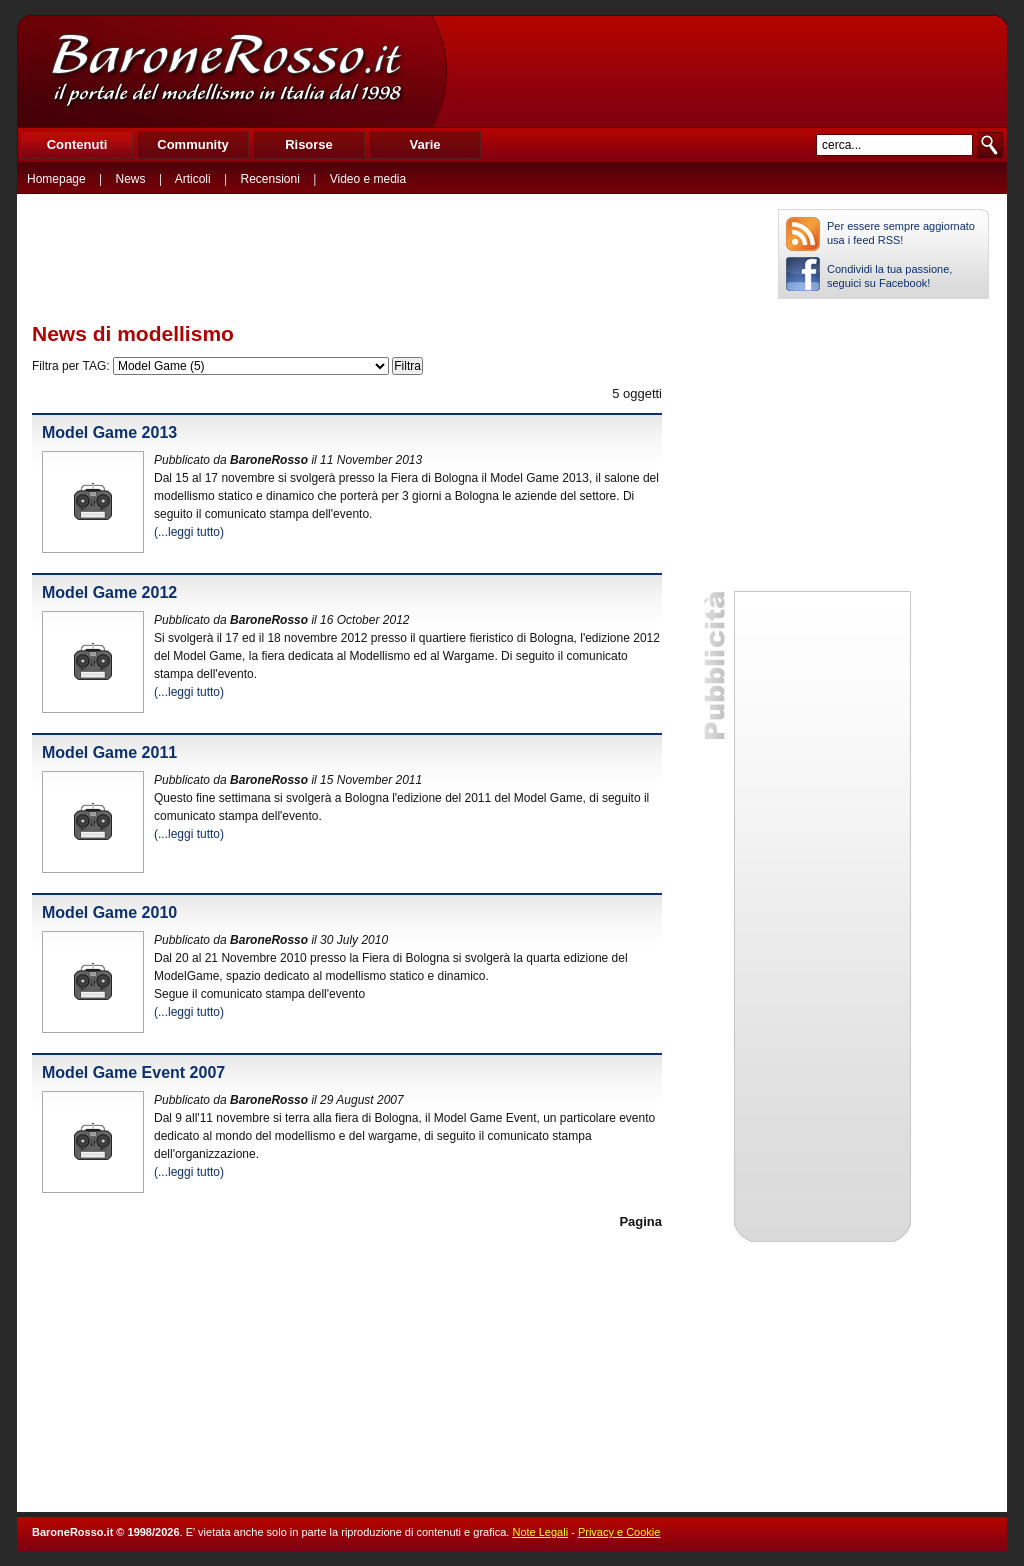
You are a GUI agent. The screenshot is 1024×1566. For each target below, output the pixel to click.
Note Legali (540, 1532)
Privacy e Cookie (619, 1532)
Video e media (368, 179)
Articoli (193, 179)
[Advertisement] (726, 71)
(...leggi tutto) (189, 532)
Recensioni (270, 179)
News (131, 179)
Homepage (56, 179)
